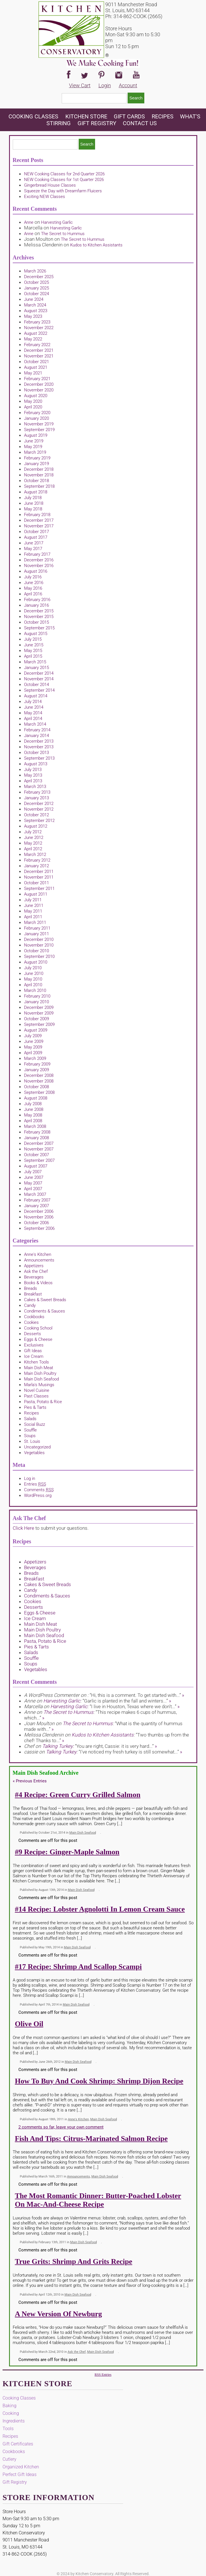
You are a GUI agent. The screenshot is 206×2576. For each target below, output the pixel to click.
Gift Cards (129, 116)
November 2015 (38, 616)
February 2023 (37, 322)
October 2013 (36, 752)
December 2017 (38, 520)
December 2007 (38, 1143)
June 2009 (33, 1041)
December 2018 (38, 469)
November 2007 (38, 1149)
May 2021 (33, 373)
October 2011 (36, 882)
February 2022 (37, 344)
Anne (28, 222)
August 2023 (35, 310)
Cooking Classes (34, 116)
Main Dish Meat (38, 1367)
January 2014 (36, 735)
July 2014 (33, 701)
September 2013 (39, 758)
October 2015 (36, 622)
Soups (30, 1435)
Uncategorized (37, 1447)
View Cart (80, 85)
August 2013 (35, 763)
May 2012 (33, 843)
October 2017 (36, 531)
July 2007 (33, 1171)
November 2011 (38, 877)
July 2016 (33, 576)
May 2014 (33, 712)
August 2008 (35, 1098)
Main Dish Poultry (40, 1373)
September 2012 (39, 820)
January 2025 (36, 288)
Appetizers (34, 1265)
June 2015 (33, 644)
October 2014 (36, 684)
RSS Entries (103, 2375)
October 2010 (36, 950)
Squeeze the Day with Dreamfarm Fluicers (63, 190)
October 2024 (36, 293)
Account (128, 85)
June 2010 (33, 973)
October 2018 (36, 480)
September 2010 (39, 956)
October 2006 (36, 1222)
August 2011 (35, 894)
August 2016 (35, 571)
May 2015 (33, 650)
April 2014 (33, 718)
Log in (29, 1478)
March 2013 (35, 786)
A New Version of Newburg (58, 2314)
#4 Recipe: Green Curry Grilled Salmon (78, 1795)
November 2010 (38, 945)
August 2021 (35, 367)
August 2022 (35, 333)
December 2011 (38, 871)
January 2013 (36, 797)
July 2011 (33, 899)
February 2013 (37, 792)
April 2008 (33, 1120)
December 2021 (38, 350)
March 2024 (35, 305)
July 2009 (33, 1035)
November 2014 (38, 678)
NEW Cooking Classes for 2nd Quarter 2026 (64, 173)
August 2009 (35, 1030)
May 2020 (33, 401)
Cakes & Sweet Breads (45, 1299)
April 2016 (33, 593)
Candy (30, 1305)
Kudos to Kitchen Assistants (96, 245)
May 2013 (33, 775)
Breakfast (33, 1294)
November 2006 (38, 1217)
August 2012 (35, 826)
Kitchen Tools (36, 1362)
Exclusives (34, 1345)
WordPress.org (38, 1495)
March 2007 (35, 1194)
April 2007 (33, 1188)
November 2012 (38, 809)
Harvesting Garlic (57, 222)
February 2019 (37, 458)
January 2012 (36, 865)
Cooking (11, 2413)
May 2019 (33, 446)
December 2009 (38, 1007)
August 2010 (35, 962)
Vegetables (34, 1452)
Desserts (32, 1333)
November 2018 (38, 475)
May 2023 (33, 316)
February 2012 (37, 860)
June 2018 (33, 503)
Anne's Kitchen (37, 1254)
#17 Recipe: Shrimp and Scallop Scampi (78, 1967)
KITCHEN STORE (86, 116)
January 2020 (36, 418)
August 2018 (35, 492)
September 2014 (39, 690)
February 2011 (37, 928)
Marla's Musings (39, 1384)
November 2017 (38, 526)
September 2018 (39, 486)
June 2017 (33, 543)
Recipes (162, 116)
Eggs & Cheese (38, 1339)
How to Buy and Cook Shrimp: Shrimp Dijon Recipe (99, 2081)
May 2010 (33, 979)
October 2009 (36, 1018)
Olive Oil (29, 2024)
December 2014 (38, 673)
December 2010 (38, 939)
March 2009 (35, 1058)
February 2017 (37, 554)
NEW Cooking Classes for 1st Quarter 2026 (64, 179)
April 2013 (33, 780)
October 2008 (36, 1086)
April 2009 (33, 1052)
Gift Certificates (18, 2444)
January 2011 (36, 933)
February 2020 (37, 412)
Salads (30, 1418)
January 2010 (36, 1001)
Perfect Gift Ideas (20, 2474)
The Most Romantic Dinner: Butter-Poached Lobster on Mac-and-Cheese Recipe (98, 2200)
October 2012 (36, 814)
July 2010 (33, 967)
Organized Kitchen (21, 2467)
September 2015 (39, 627)
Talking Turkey (57, 1746)
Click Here (23, 1528)
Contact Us (140, 123)
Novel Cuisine (36, 1390)
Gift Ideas (33, 1350)
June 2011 (33, 905)
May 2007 (33, 1183)
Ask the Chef (36, 1271)
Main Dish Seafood (41, 1379)
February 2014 (37, 729)
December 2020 (38, 384)
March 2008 (35, 1126)
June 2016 (33, 582)
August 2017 (35, 537)
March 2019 (35, 452)
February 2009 (37, 1064)
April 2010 (33, 984)
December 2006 (38, 1211)
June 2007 (33, 1177)
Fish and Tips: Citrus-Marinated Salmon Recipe (91, 2138)
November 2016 (38, 565)
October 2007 (36, 1154)
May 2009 (33, 1047)
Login (104, 85)
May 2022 (33, 339)
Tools (8, 2428)
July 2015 (33, 639)
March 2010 (35, 990)
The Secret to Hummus (63, 233)
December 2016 (38, 559)
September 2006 (39, 1228)
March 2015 (35, 661)
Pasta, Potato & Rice (43, 1401)
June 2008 (33, 1109)
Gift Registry (97, 123)
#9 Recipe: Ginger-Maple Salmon (67, 1852)
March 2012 (35, 854)
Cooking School (38, 1328)
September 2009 (39, 1024)
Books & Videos (38, 1282)
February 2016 (37, 599)
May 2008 (33, 1115)
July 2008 (33, 1103)
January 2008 (36, 1137)
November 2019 (38, 424)
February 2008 (37, 1132)
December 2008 (38, 1075)
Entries (35, 1484)
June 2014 (33, 707)
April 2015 (33, 656)
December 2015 (38, 610)
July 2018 (33, 497)
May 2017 (33, 548)
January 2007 (36, 1205)
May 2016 (33, 588)
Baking (9, 2405)
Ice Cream (33, 1356)
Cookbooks (34, 1316)
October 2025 (36, 282)
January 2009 (36, 1069)
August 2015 (35, 633)
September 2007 (39, 1160)
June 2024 (33, 299)
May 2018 (33, 509)
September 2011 (39, 888)
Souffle (30, 1430)
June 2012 (33, 837)
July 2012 (33, 831)
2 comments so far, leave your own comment (61, 2127)
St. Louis (32, 1441)
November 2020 (38, 390)
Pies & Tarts (35, 1407)
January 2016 (36, 605)
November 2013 (38, 746)
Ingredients (14, 2421)
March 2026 (35, 271)
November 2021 (38, 356)
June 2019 (33, 441)
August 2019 (35, 435)
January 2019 (36, 463)
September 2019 (39, 429)
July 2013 (33, 769)
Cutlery (9, 2459)
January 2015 (36, 667)
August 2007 (35, 1166)
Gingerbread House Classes (50, 185)
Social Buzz (34, 1424)
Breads (30, 1288)
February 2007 (37, 1200)
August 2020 (35, 395)
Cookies (31, 1322)
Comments (39, 1489)
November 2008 (38, 1081)
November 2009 (38, 1013)
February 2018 (37, 514)
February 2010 (37, 996)
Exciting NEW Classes (44, 196)
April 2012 (33, 848)
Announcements (39, 1260)
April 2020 (33, 407)
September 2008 (39, 1092)
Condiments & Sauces (44, 1311)
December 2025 (38, 276)
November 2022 (38, 327)
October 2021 (36, 361)
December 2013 (38, 741)
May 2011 (33, 911)
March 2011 (35, 922)
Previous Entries (30, 1781)
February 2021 (37, 378)
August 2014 (35, 695)
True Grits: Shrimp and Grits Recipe (73, 2261)
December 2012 (38, 803)
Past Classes (36, 1396)
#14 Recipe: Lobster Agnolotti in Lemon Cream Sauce (100, 1909)
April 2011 (33, 916)
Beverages (34, 1277)
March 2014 (35, 724)
